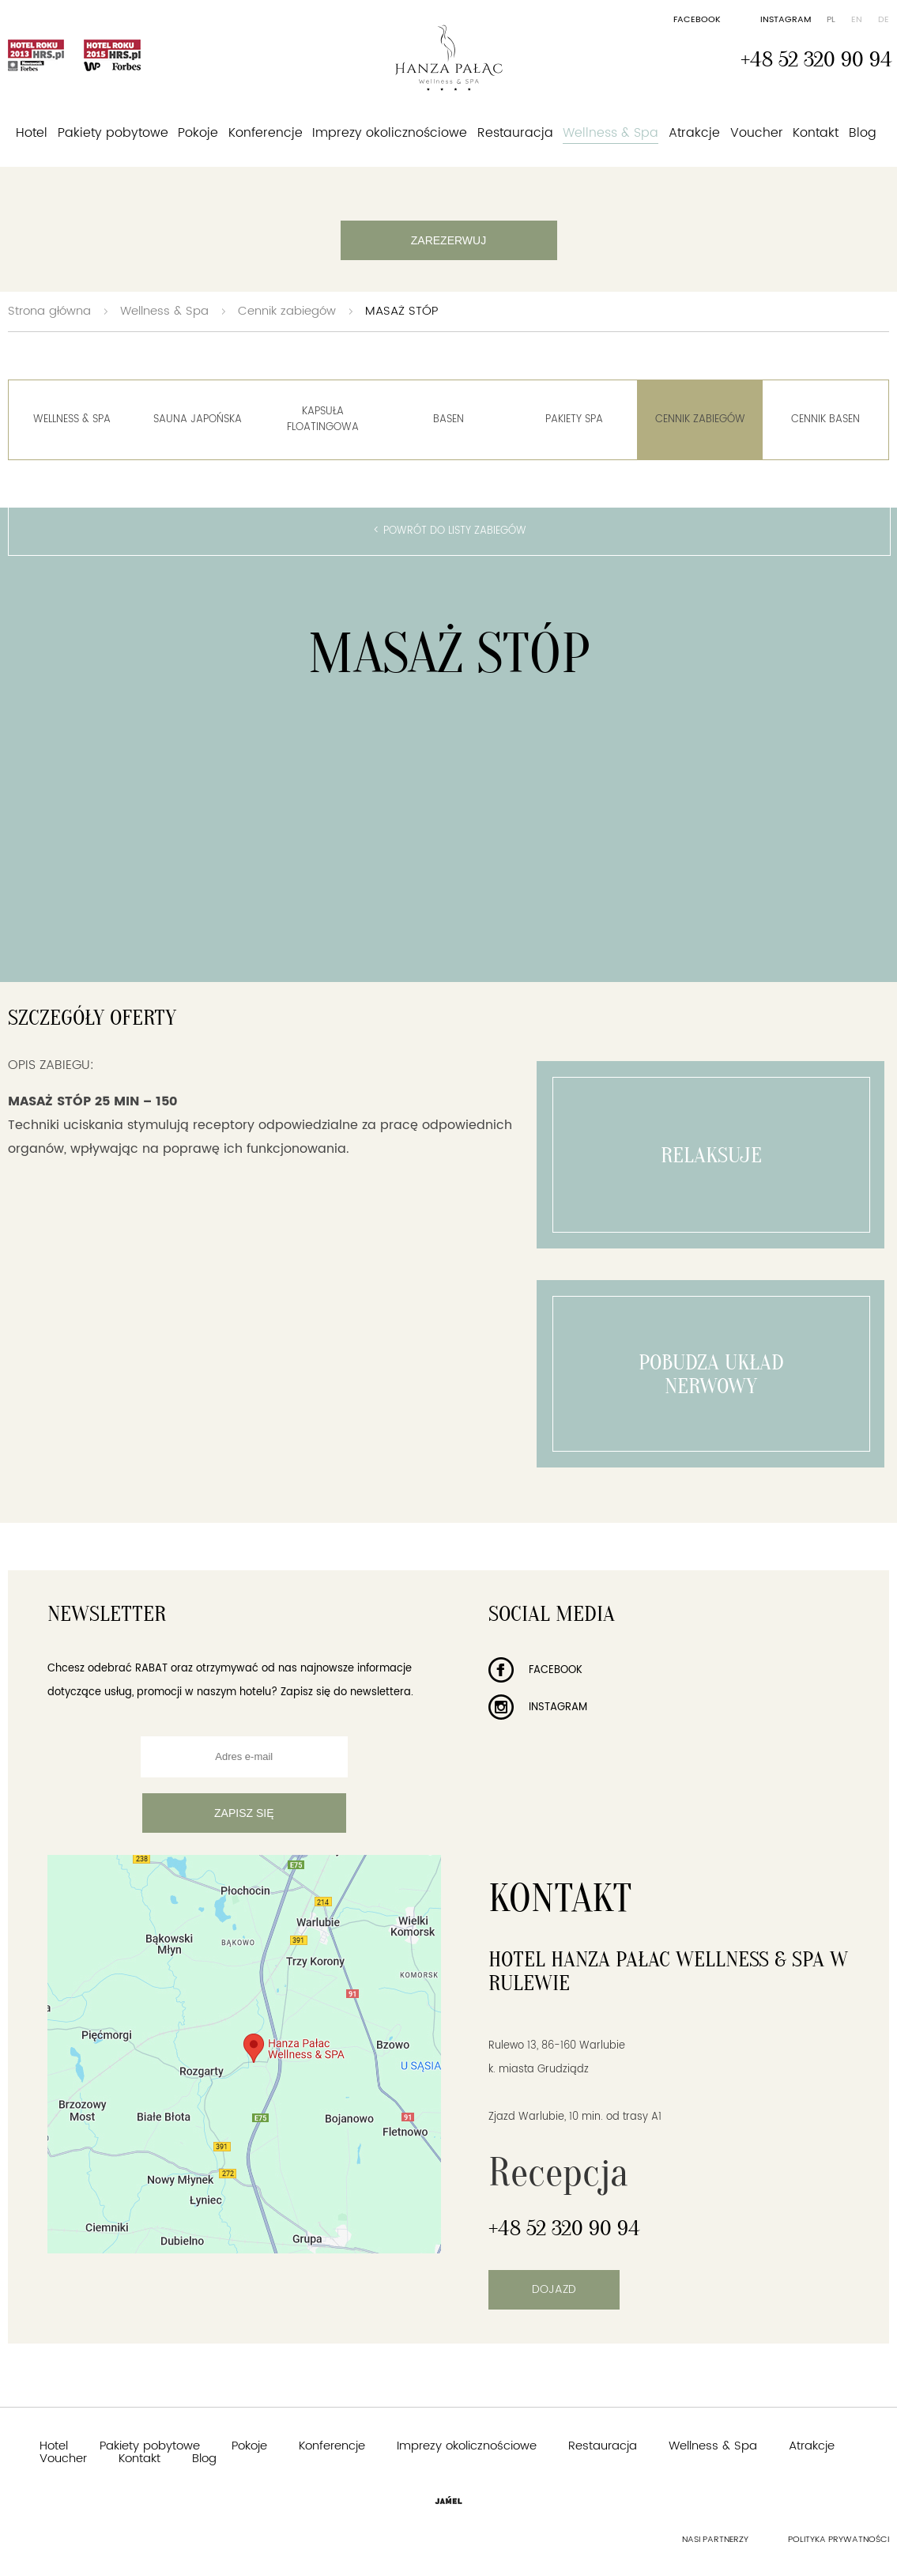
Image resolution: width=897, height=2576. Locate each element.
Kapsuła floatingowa (323, 419)
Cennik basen (825, 419)
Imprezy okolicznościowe (389, 133)
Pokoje (198, 133)
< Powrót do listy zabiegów (449, 531)
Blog (862, 133)
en (856, 20)
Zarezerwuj (448, 240)
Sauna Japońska (197, 419)
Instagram (785, 20)
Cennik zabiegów (287, 311)
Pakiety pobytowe (113, 133)
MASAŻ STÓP (401, 311)
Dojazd (554, 2289)
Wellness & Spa (610, 133)
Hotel (31, 133)
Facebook (697, 20)
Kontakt (816, 133)
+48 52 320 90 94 (816, 59)
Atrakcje (694, 133)
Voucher (756, 133)
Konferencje (265, 133)
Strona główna (49, 311)
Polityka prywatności (838, 2540)
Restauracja (515, 133)
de (883, 20)
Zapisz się (243, 1813)
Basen (448, 419)
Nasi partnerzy (715, 2540)
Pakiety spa (574, 419)
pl (831, 20)
